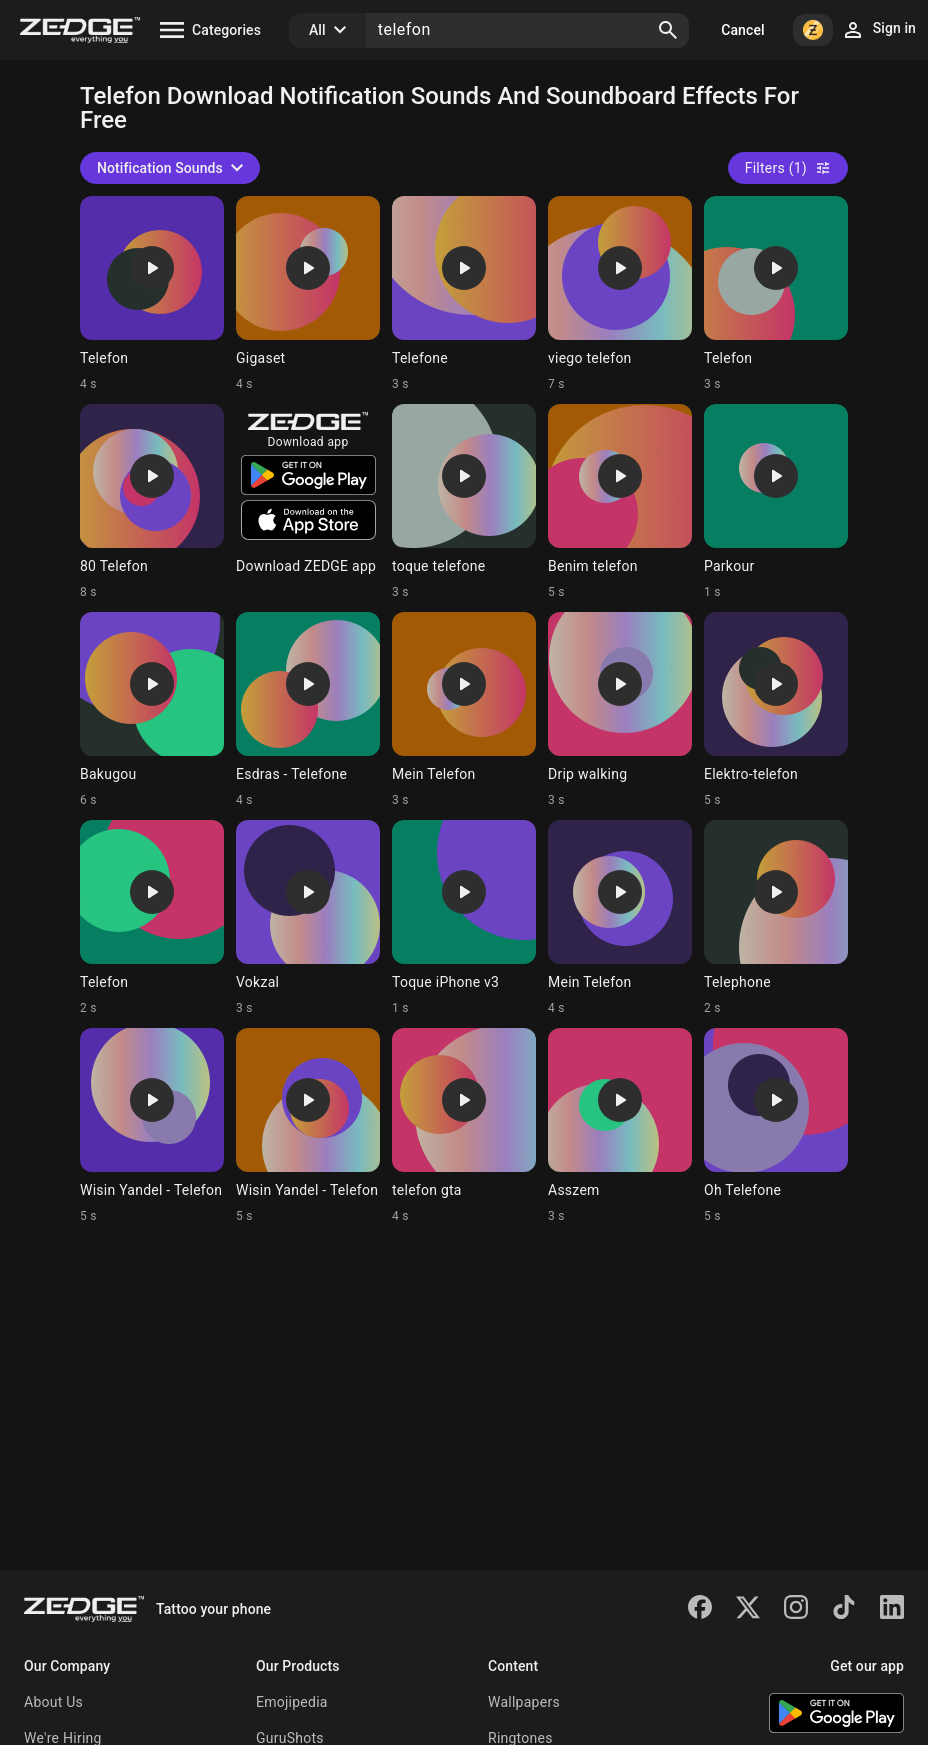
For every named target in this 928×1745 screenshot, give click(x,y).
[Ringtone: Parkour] (776, 502)
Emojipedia (292, 1702)
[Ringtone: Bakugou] (152, 710)
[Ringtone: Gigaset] (308, 294)
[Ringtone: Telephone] (776, 918)
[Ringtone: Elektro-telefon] (776, 710)
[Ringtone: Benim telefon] (620, 502)
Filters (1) (788, 168)
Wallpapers (524, 1702)
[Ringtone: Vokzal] (308, 918)
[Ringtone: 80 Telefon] (152, 502)
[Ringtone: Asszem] (620, 1126)
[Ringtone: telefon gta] (464, 1126)
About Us (53, 1702)
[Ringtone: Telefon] (152, 294)
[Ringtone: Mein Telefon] (464, 710)
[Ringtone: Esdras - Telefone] (308, 710)
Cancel (742, 30)
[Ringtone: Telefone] (464, 294)
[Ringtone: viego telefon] (620, 294)
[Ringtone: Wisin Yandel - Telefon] (152, 1126)
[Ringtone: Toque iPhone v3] (464, 918)
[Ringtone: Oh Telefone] (776, 1126)
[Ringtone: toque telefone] (464, 502)
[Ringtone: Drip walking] (620, 710)
